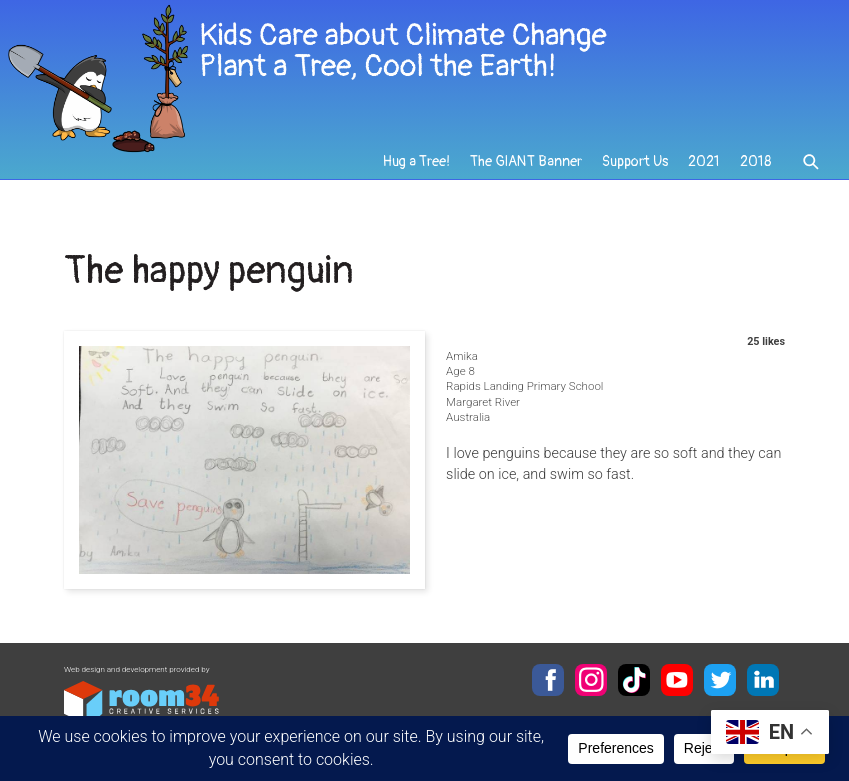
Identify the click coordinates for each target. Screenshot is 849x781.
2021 (704, 161)
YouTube (677, 680)
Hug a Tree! (416, 161)
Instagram (591, 680)
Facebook (548, 680)
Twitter (720, 680)
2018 (755, 161)
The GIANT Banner (526, 161)
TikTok (634, 680)
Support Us (635, 161)
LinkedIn (763, 680)
